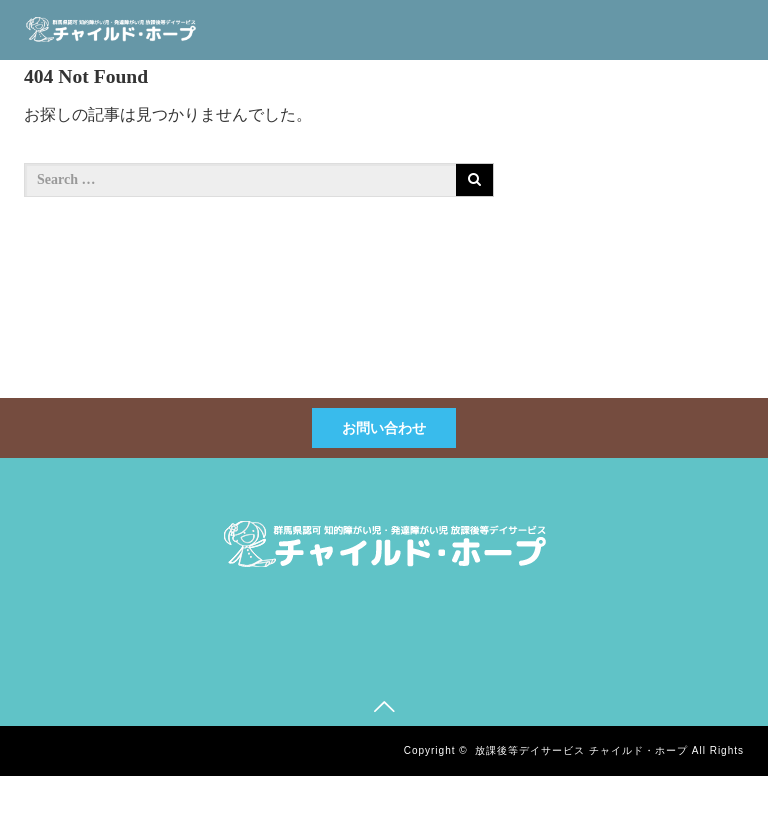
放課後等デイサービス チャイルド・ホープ (581, 750)
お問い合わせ (384, 428)
